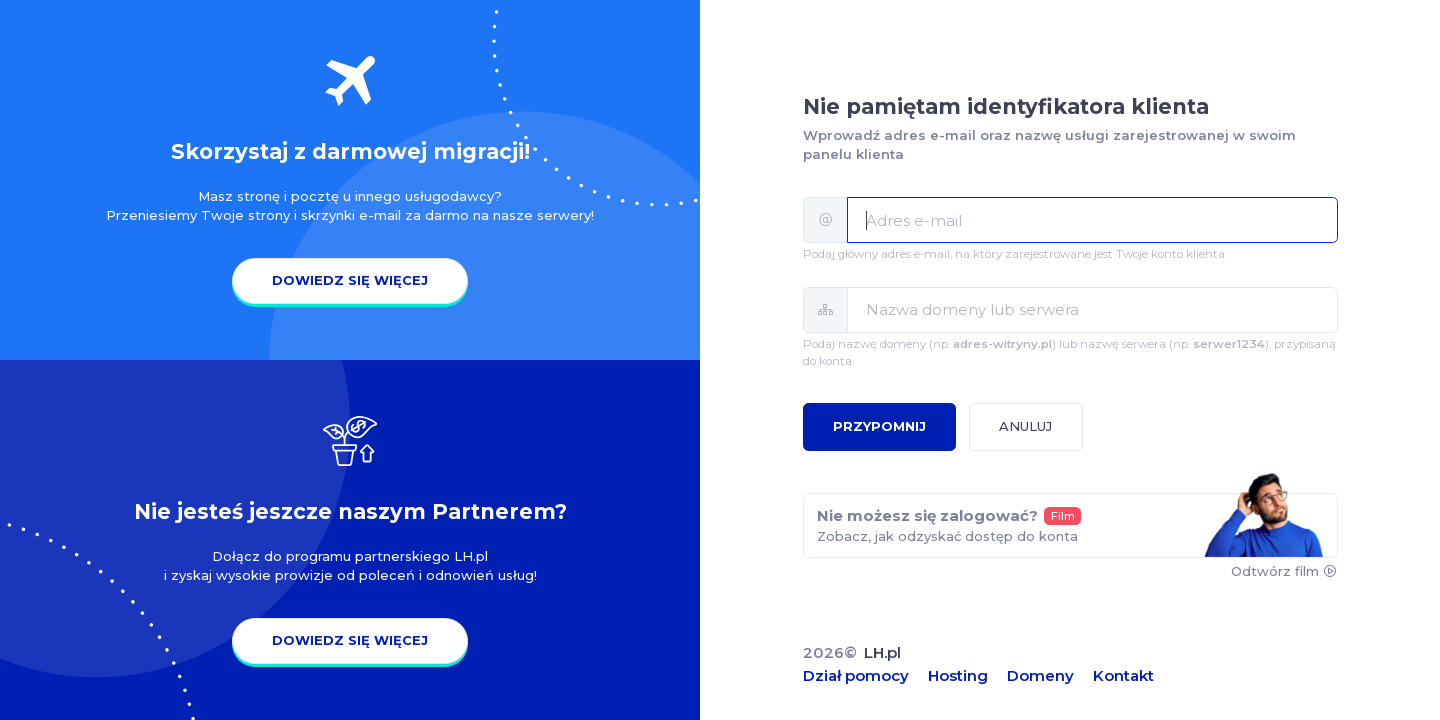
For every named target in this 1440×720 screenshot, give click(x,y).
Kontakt (1123, 675)
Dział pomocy (856, 675)
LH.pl (882, 652)
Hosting (958, 675)
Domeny (1040, 675)
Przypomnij (879, 426)
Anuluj (1025, 426)
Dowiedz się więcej (350, 280)
